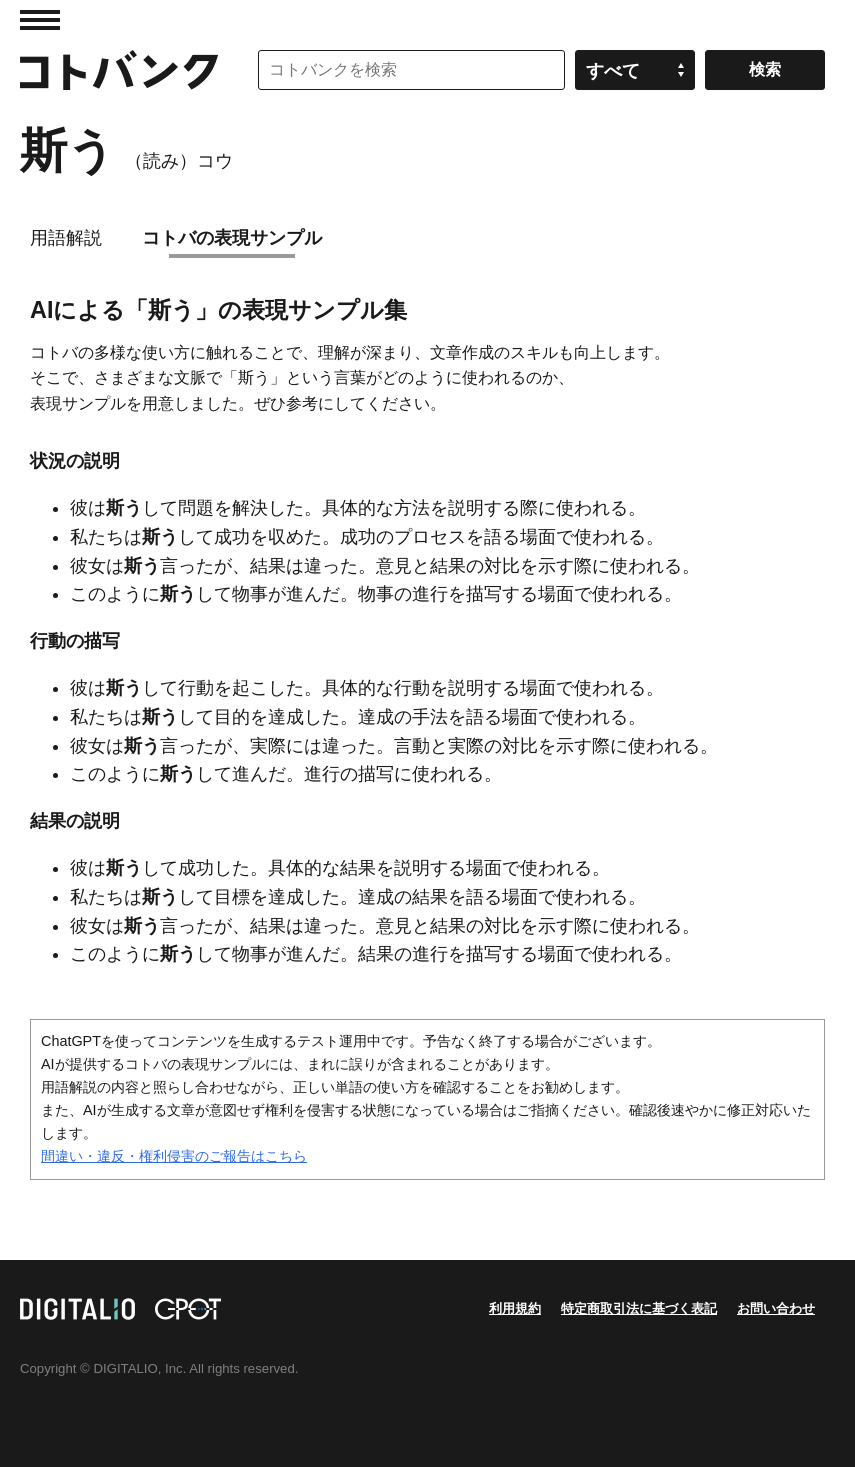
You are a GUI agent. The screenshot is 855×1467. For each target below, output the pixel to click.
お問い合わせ (776, 1308)
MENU (40, 20)
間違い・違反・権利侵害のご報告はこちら (174, 1156)
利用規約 (515, 1308)
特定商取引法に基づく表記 (639, 1308)
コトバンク (119, 70)
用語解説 (66, 238)
